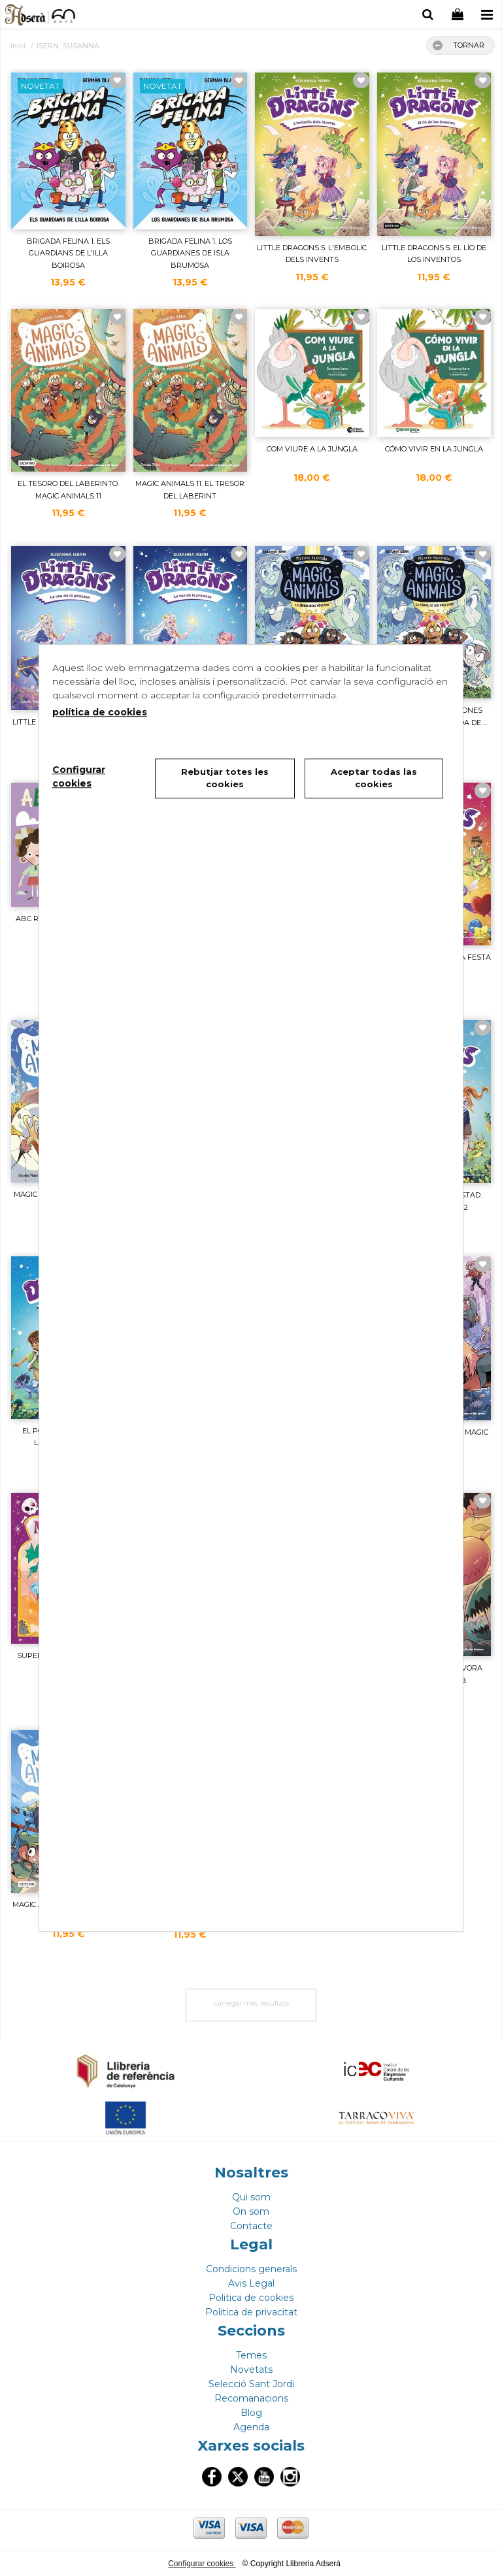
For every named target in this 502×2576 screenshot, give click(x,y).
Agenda (251, 2427)
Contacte (251, 2226)
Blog (251, 2413)
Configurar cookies (201, 2563)
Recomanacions (251, 2398)
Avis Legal (251, 2283)
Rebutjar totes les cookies (225, 778)
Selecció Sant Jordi (251, 2384)
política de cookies (99, 712)
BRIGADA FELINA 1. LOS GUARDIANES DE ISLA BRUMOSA (190, 253)
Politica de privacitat (251, 2312)
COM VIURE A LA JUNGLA (312, 448)
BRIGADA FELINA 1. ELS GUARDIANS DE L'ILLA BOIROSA (68, 253)
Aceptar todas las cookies (374, 778)
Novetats (251, 2369)
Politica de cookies (251, 2298)
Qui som (251, 2197)
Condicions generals (251, 2269)
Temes (251, 2355)
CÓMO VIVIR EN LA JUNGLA (434, 448)
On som (251, 2211)
